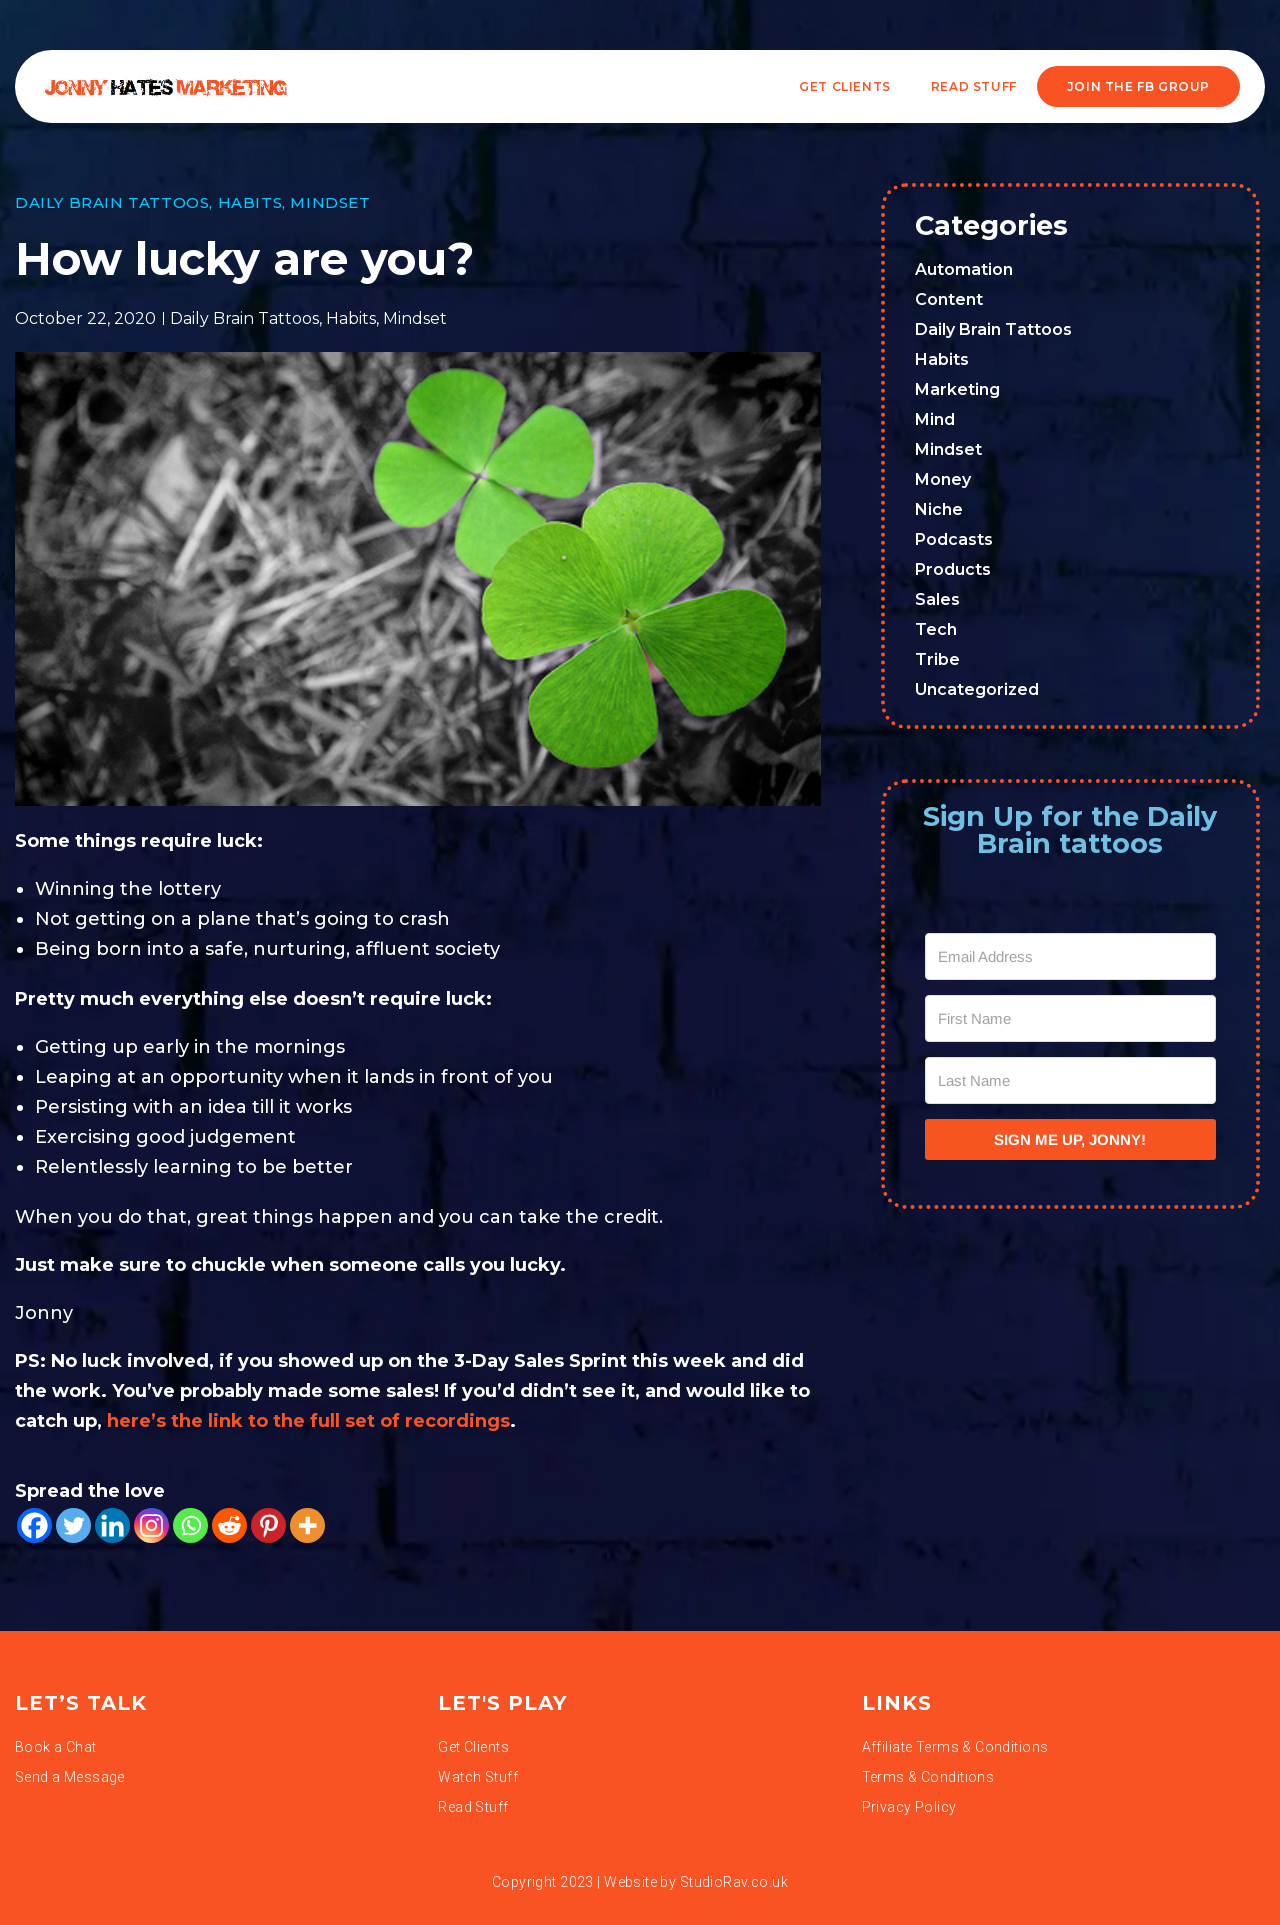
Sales (937, 599)
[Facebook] (34, 1525)
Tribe (937, 659)
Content (949, 299)
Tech (936, 629)
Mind (935, 419)
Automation (964, 269)
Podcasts (954, 539)
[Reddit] (229, 1525)
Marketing (957, 389)
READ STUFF (974, 86)
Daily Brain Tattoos (112, 202)
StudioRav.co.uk (734, 1882)
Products (953, 569)
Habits (250, 202)
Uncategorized (977, 689)
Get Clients (845, 86)
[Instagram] (151, 1525)
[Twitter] (73, 1525)
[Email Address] (1071, 956)
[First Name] (1071, 1018)
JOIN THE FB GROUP (1138, 86)
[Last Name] (1071, 1080)
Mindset (330, 202)
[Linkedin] (112, 1525)
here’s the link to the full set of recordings (306, 1421)
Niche (939, 509)
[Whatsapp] (190, 1525)
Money (943, 479)
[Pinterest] (268, 1525)
